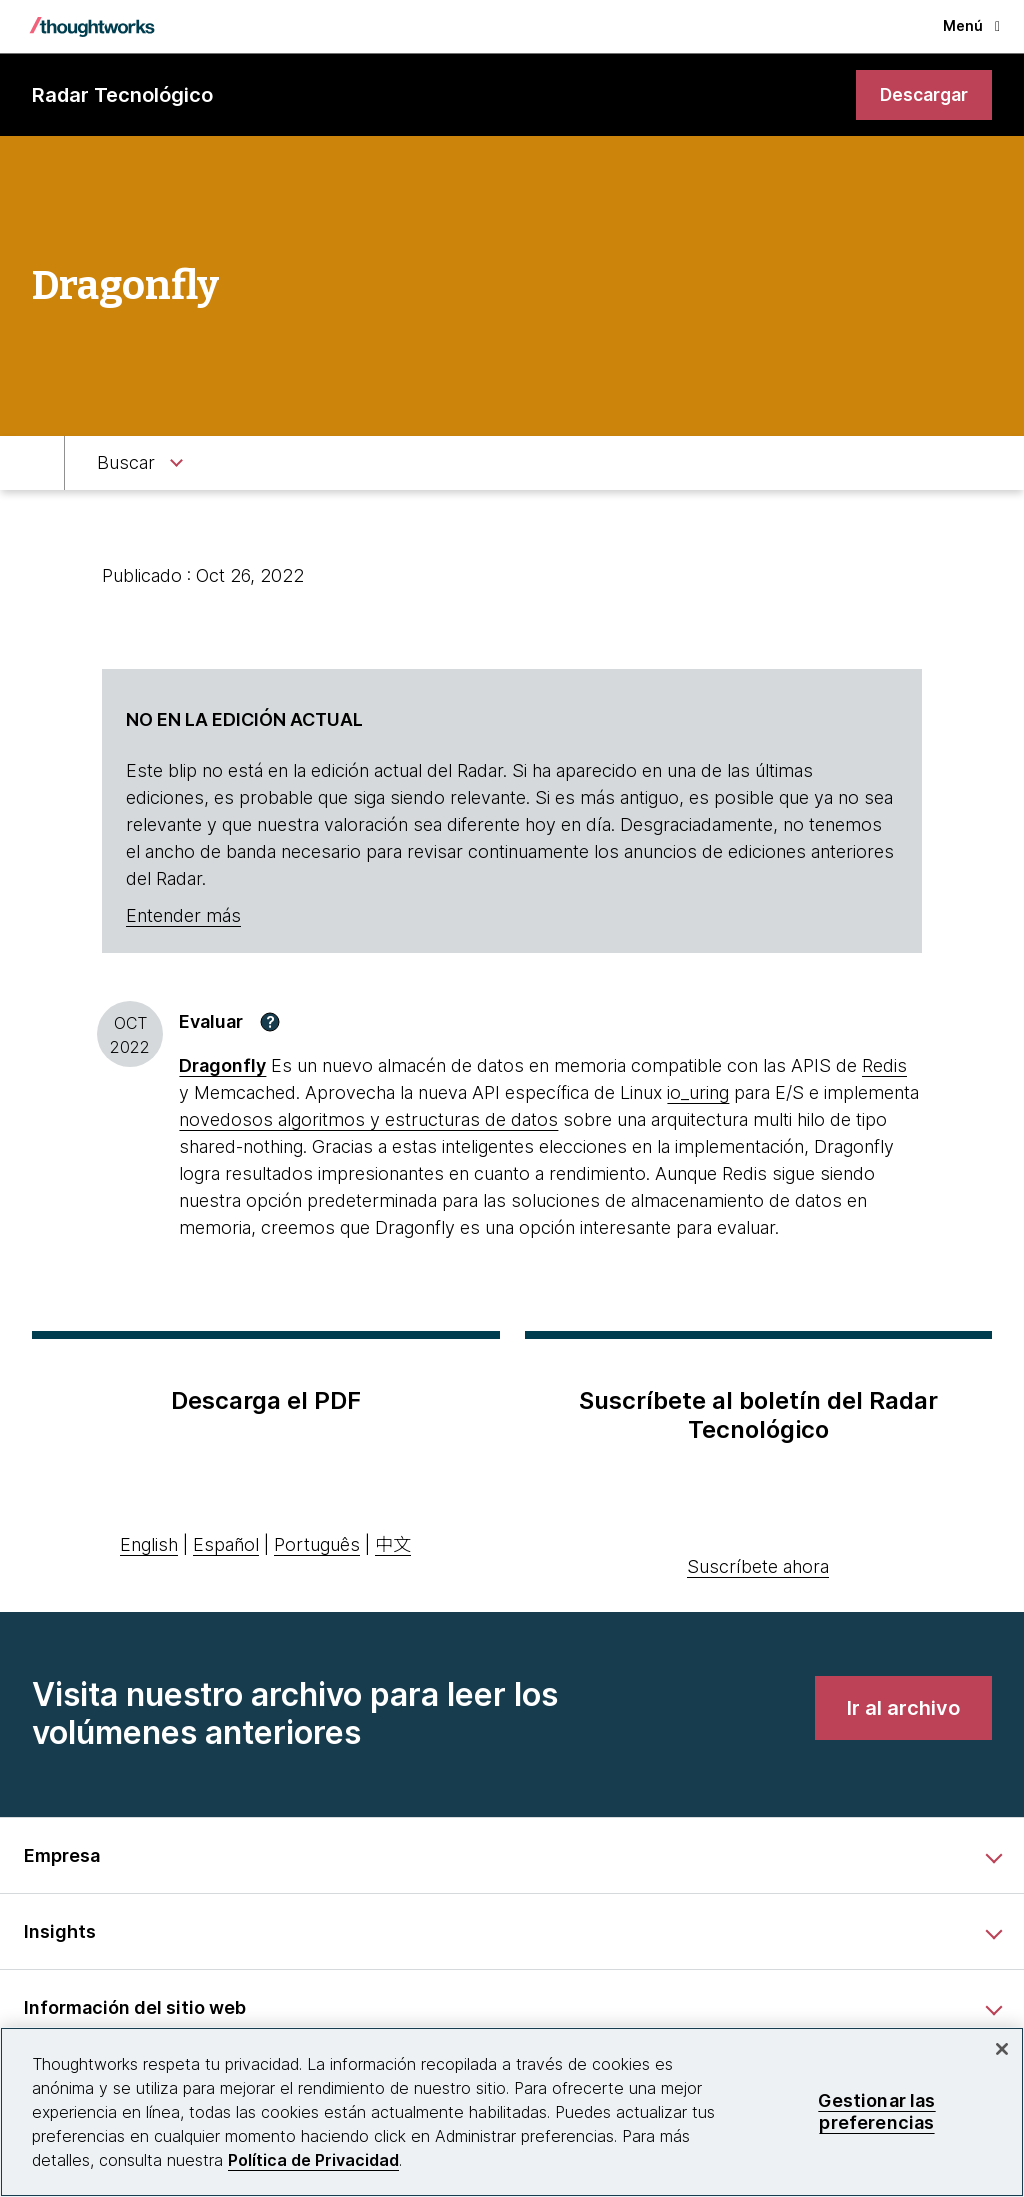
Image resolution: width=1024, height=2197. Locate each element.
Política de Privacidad (313, 2160)
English (149, 1545)
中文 (393, 1545)
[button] (270, 1022)
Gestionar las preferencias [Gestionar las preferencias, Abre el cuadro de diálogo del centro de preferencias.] (876, 2111)
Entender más (183, 916)
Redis (884, 1066)
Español (226, 1545)
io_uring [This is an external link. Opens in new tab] (698, 1093)
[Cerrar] (1002, 2049)
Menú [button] (971, 25)
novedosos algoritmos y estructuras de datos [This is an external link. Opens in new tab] (368, 1120)
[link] (922, 95)
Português (317, 1545)
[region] (512, 2112)
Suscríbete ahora (758, 1567)
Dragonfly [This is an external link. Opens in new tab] (222, 1066)
